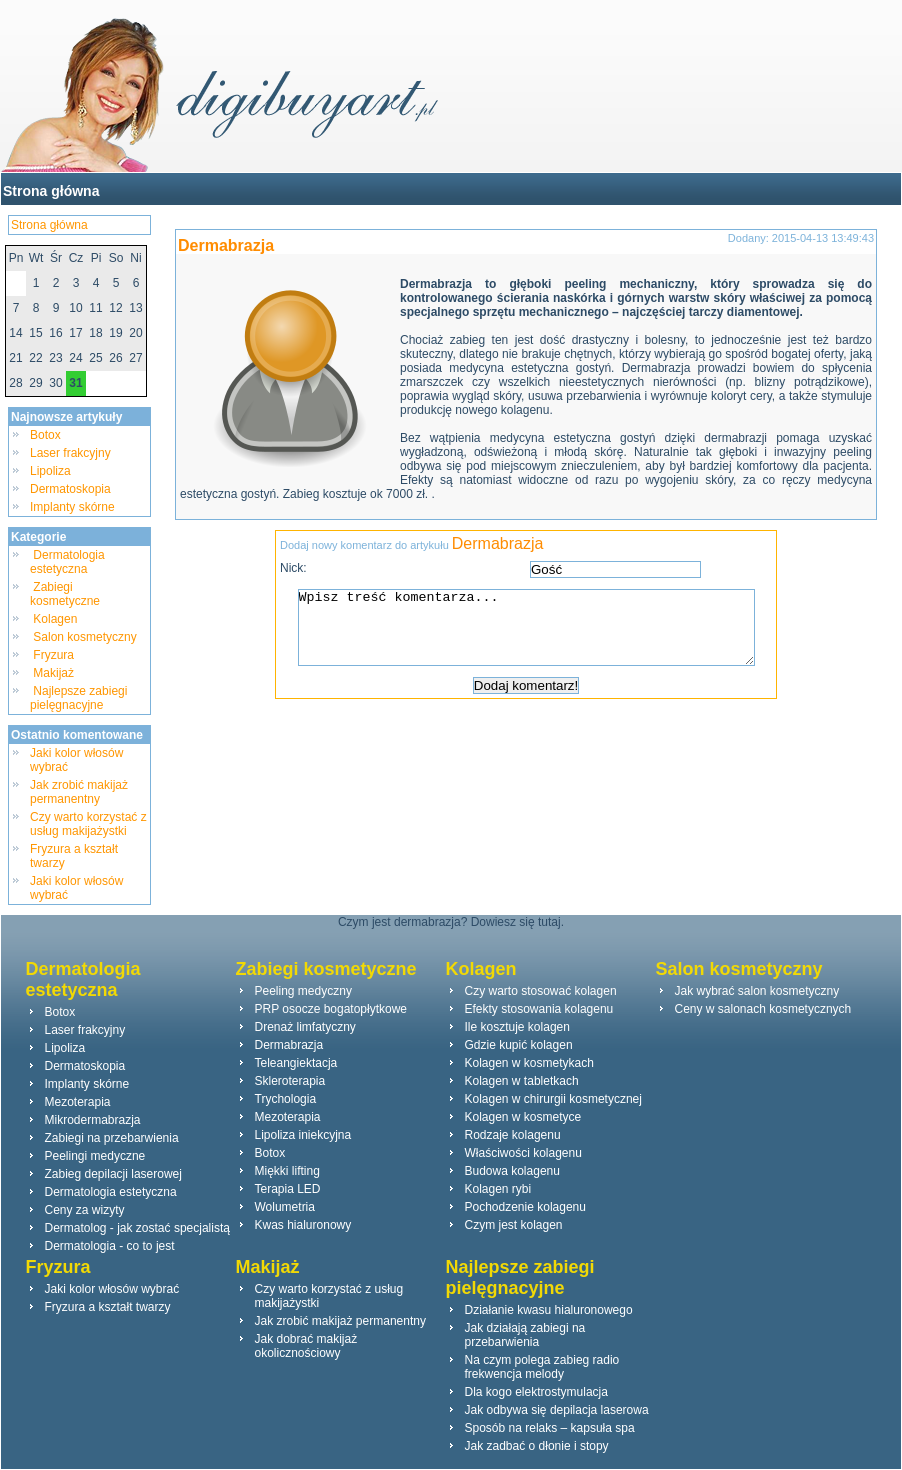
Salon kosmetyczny (85, 637)
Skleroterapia (290, 1081)
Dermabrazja (226, 245)
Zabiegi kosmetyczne (66, 594)
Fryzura (53, 655)
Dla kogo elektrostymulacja (536, 1392)
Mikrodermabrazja (93, 1120)
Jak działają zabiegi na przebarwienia (525, 1335)
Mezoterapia (78, 1102)
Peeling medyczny (303, 991)
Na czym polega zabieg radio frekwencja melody (542, 1367)
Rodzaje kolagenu (513, 1135)
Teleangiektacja (296, 1063)
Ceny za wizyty (85, 1210)
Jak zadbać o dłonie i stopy (537, 1446)
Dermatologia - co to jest (110, 1246)
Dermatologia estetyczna (67, 562)
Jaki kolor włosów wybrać (112, 1289)
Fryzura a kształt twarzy (108, 1307)
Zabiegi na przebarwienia (112, 1138)
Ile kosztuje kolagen (517, 1027)
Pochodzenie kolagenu (525, 1207)
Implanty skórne (72, 507)
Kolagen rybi (498, 1189)
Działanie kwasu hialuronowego (549, 1310)
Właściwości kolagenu (523, 1153)
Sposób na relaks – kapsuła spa (550, 1428)
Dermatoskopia (70, 489)
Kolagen (55, 619)
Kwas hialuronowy (303, 1225)
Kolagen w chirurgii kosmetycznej (553, 1099)
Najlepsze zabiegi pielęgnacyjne (78, 698)
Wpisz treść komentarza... (536, 635)
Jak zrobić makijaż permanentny (79, 792)
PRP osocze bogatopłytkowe (331, 1009)
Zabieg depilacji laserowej (113, 1174)
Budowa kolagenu (512, 1171)
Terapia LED (288, 1189)
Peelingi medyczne (95, 1156)
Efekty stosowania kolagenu (539, 1009)
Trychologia (286, 1099)
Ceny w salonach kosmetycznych (763, 1009)
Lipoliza (50, 471)
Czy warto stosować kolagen (541, 991)
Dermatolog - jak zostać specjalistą (137, 1228)
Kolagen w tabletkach (522, 1081)
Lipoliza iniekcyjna (303, 1135)
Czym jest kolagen (514, 1225)
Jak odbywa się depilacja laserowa (557, 1410)
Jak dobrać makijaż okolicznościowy (306, 1346)
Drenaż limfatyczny (305, 1027)
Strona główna (51, 191)
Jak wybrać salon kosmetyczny (757, 991)
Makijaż (53, 673)
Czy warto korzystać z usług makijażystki (88, 824)
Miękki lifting (287, 1171)
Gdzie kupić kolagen (519, 1045)
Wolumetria (285, 1207)
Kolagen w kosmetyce (523, 1117)
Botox (45, 435)
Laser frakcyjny (70, 453)
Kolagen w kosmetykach (529, 1063)
